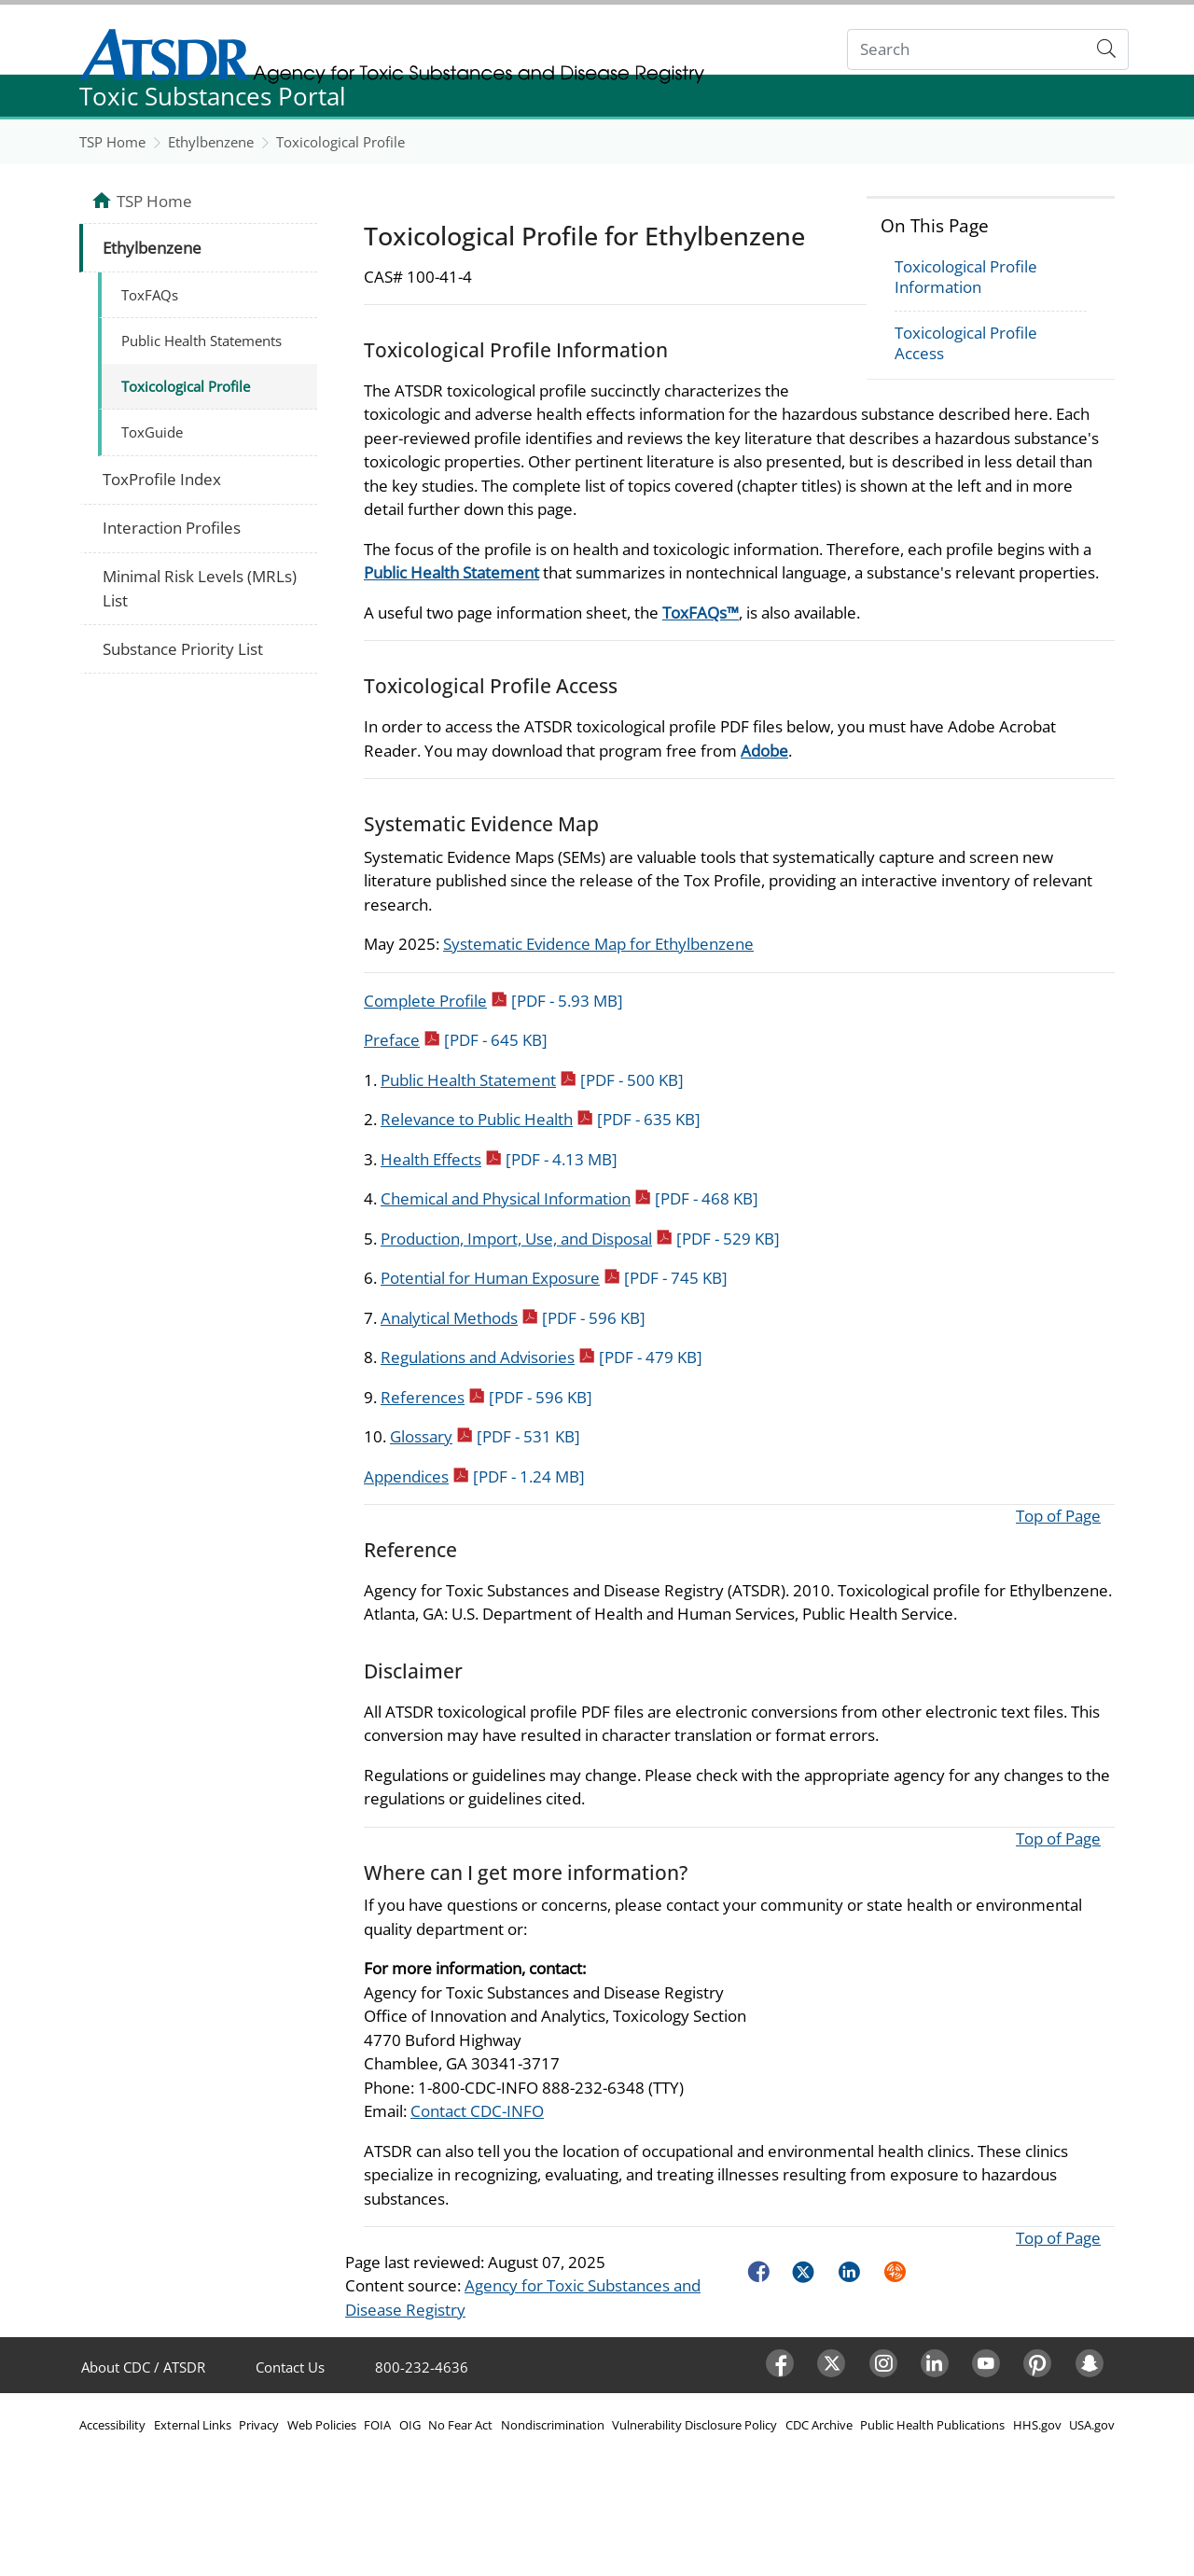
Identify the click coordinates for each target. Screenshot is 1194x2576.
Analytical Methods (513, 1318)
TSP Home (112, 141)
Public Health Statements (201, 340)
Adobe (764, 750)
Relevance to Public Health (541, 1119)
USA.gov (1092, 2424)
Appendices (474, 1476)
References (486, 1397)
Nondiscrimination (552, 2424)
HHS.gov (1037, 2424)
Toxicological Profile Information (966, 277)
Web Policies (321, 2424)
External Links (192, 2424)
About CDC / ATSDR (143, 2367)
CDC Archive (819, 2424)
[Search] (967, 50)
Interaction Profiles (172, 527)
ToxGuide (152, 432)
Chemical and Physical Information (569, 1198)
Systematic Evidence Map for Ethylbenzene (598, 943)
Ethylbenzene (211, 141)
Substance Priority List (183, 649)
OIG (410, 2424)
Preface (456, 1040)
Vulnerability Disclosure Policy (694, 2424)
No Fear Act (460, 2424)
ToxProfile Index (162, 479)
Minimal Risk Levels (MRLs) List (200, 588)
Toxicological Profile (340, 141)
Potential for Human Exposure (554, 1277)
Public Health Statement (451, 572)
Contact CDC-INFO (477, 2111)
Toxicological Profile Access (966, 343)
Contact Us (290, 2367)
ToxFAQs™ (700, 612)
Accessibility (112, 2424)
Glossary (485, 1436)
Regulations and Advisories (541, 1357)
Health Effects (499, 1159)
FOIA (377, 2424)
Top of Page (1058, 1515)
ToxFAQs (149, 294)
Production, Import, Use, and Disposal (580, 1238)
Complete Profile (493, 1000)
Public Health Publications (932, 2424)
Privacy (259, 2424)
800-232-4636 (421, 2367)
